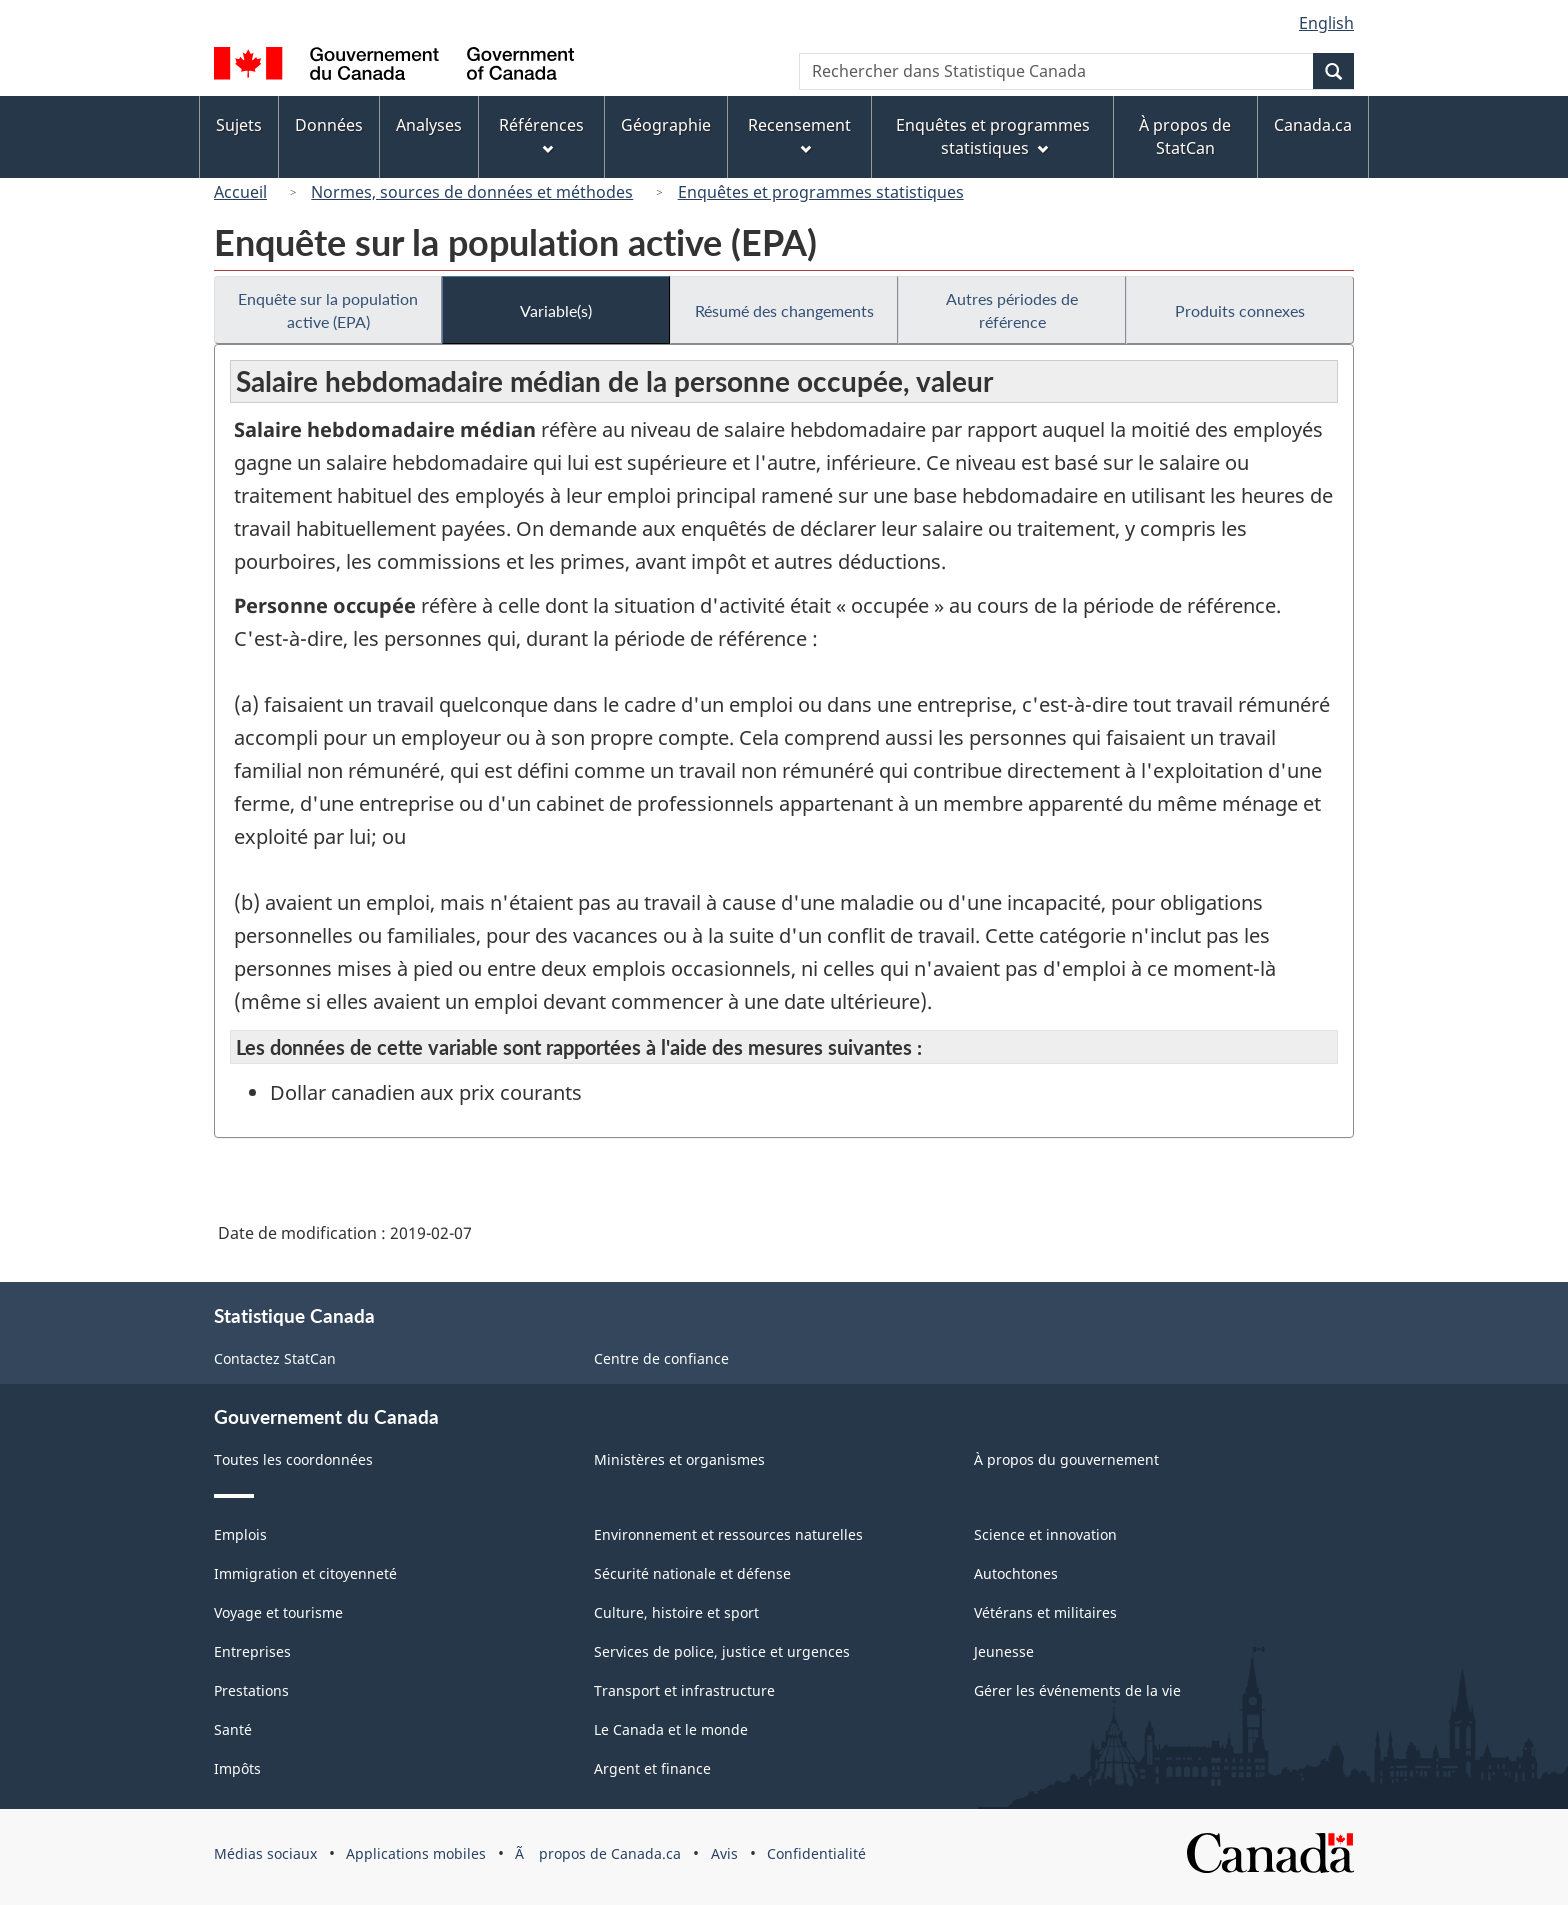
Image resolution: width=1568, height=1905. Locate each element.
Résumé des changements (784, 310)
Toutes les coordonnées (293, 1459)
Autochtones (1016, 1573)
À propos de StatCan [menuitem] (1185, 136)
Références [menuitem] (541, 134)
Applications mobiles (416, 1853)
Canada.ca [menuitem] (1313, 125)
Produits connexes (1240, 310)
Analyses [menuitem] (429, 125)
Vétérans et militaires (1045, 1612)
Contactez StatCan (275, 1358)
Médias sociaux (265, 1853)
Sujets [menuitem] (239, 125)
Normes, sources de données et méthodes (472, 192)
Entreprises (252, 1651)
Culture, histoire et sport (676, 1612)
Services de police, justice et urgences (722, 1651)
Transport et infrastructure (684, 1690)
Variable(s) (556, 310)
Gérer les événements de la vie (1077, 1690)
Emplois (240, 1534)
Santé (233, 1729)
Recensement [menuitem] (799, 134)
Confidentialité (816, 1853)
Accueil (240, 192)
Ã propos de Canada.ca (598, 1853)
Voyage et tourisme (278, 1612)
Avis (724, 1853)
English (1326, 23)
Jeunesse (1004, 1651)
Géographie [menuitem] (666, 125)
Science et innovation (1045, 1534)
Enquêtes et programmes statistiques (821, 192)
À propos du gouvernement (1066, 1459)
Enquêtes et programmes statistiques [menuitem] (993, 136)
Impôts (237, 1768)
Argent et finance (652, 1768)
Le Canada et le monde (671, 1729)
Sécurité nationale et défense (692, 1573)
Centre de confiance (661, 1358)
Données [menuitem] (329, 125)
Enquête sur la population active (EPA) (328, 310)
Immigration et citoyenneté (305, 1573)
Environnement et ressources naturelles (728, 1534)
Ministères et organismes (679, 1459)
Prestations (251, 1690)
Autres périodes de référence (1012, 310)
